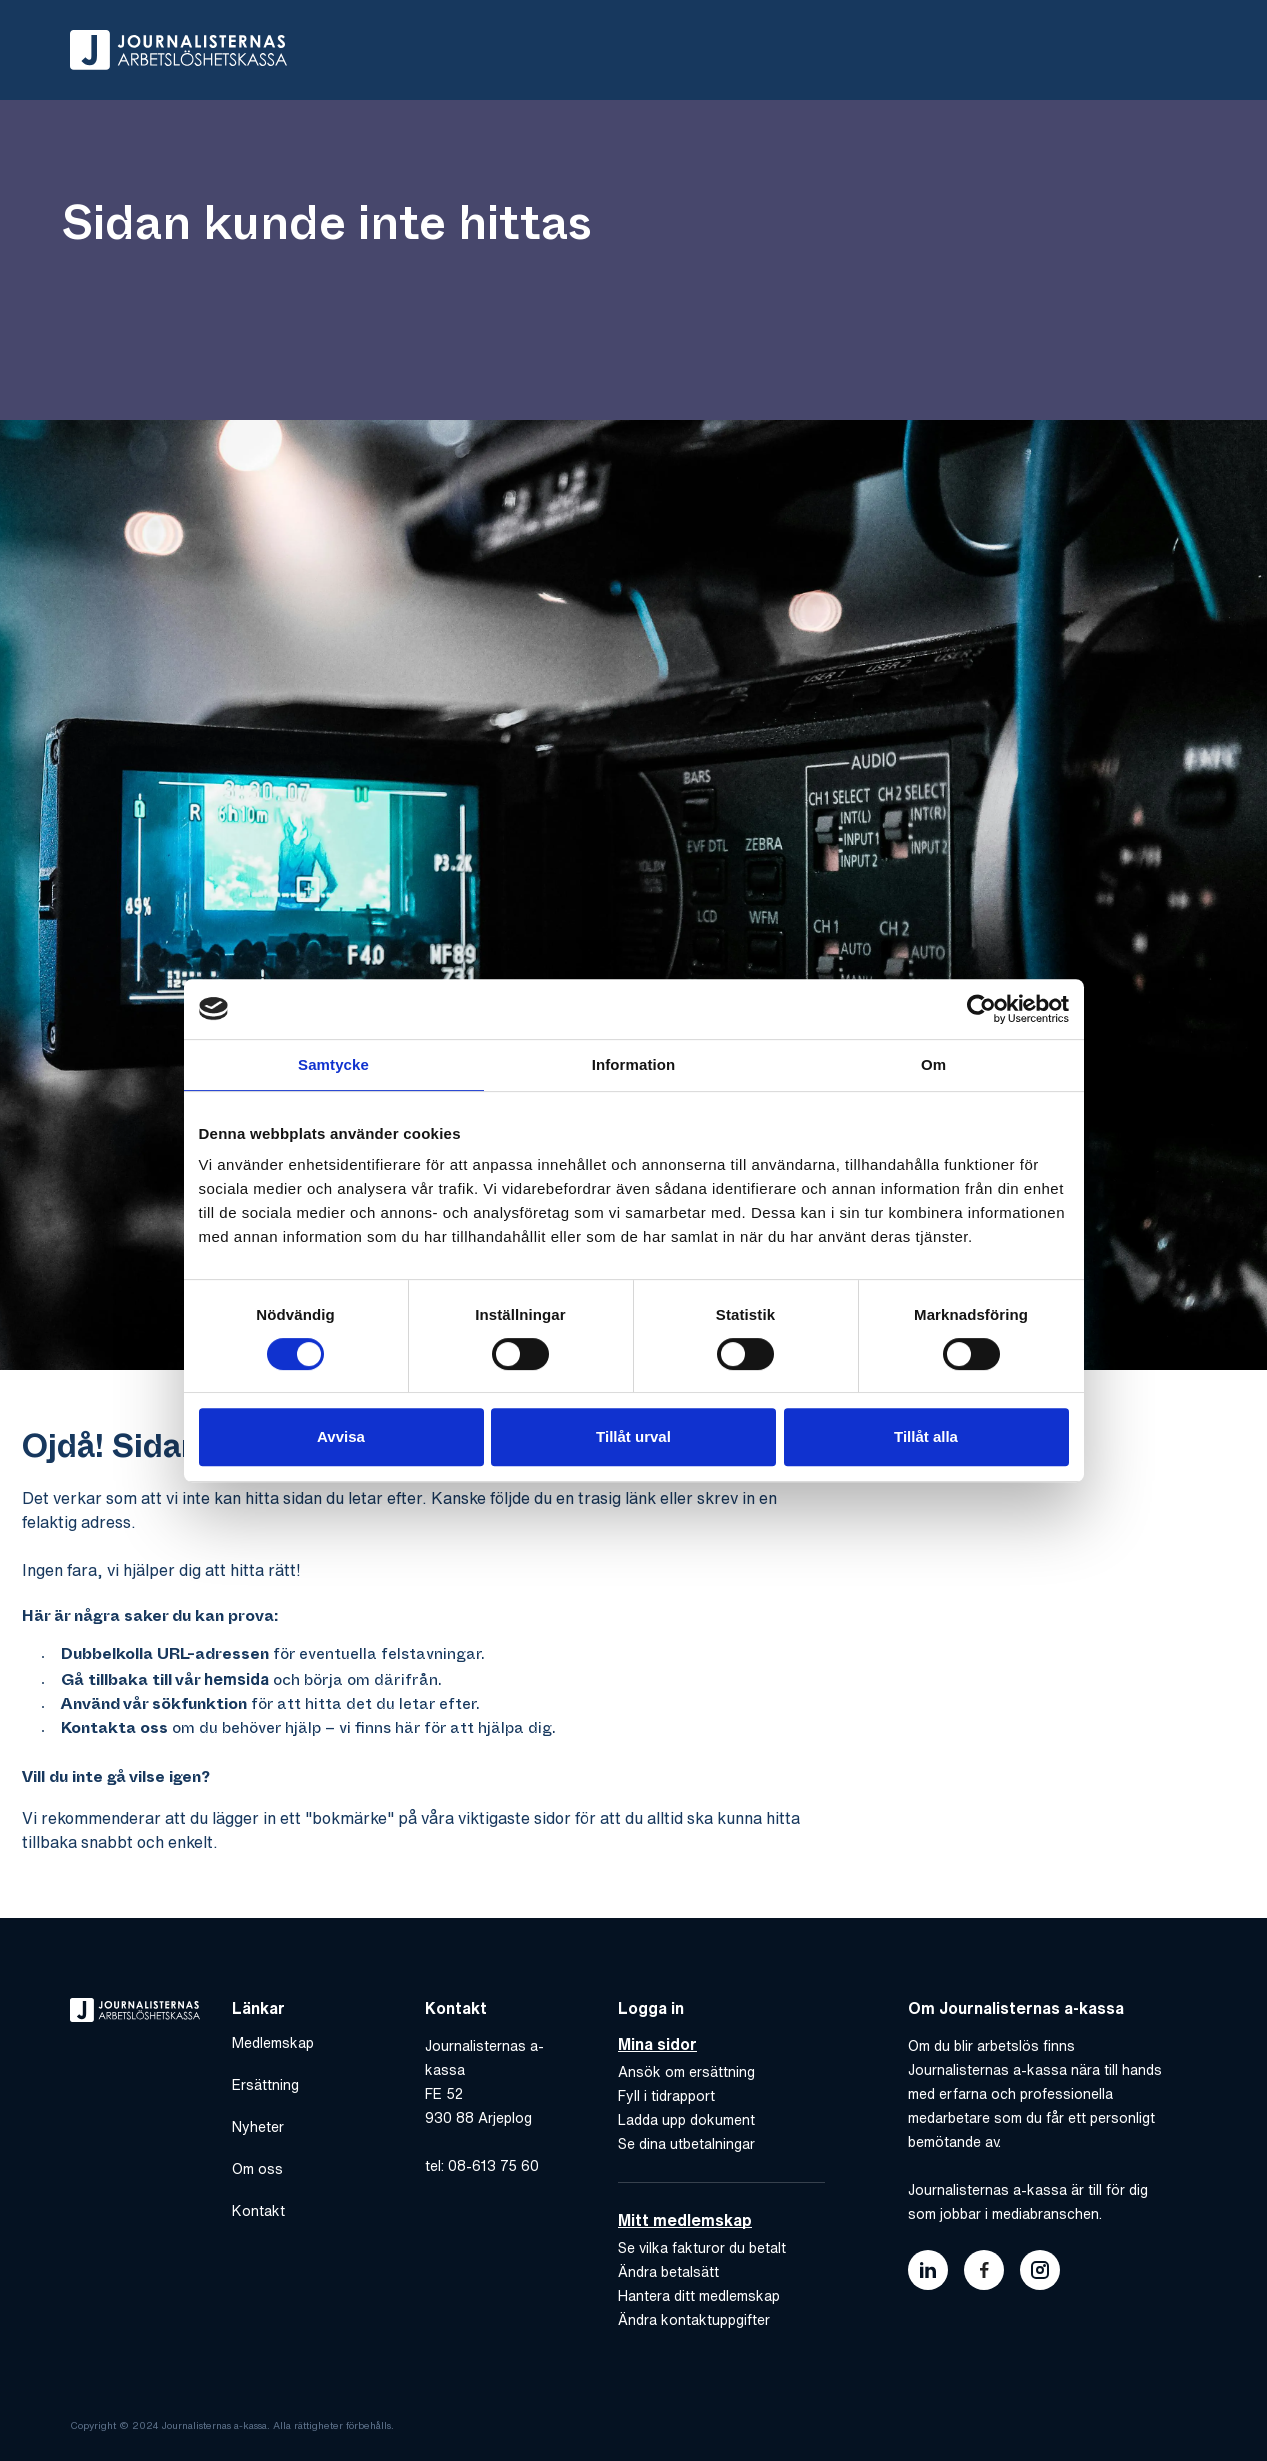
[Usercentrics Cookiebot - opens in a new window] (981, 1009)
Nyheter (258, 2127)
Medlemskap (273, 2043)
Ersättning (265, 2085)
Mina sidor (657, 2044)
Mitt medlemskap (685, 2220)
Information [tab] (634, 1064)
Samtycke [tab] (333, 1064)
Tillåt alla (926, 1436)
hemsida (236, 1679)
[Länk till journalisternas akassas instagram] (1040, 2270)
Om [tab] (933, 1064)
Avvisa (341, 1436)
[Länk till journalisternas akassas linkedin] (928, 2270)
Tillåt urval (633, 1436)
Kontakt (258, 2211)
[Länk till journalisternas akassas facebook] (984, 2270)
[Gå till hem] (178, 50)
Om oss (257, 2169)
